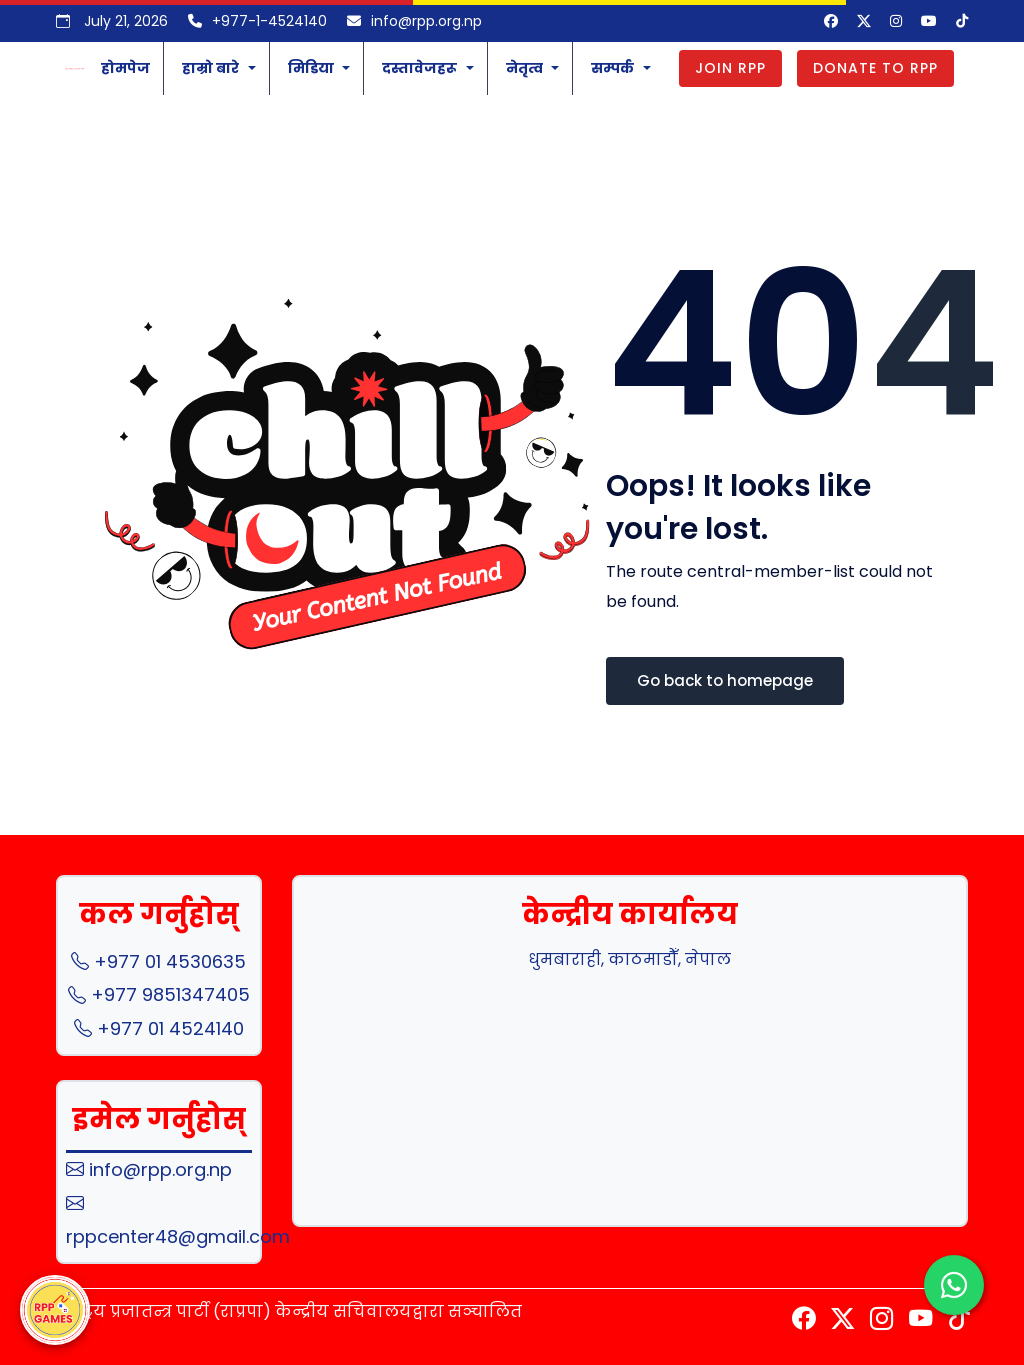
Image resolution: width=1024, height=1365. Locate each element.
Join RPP (730, 68)
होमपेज (125, 68)
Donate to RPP (875, 68)
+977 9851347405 (159, 994)
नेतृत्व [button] (524, 68)
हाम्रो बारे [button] (210, 68)
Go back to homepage (725, 680)
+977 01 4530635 (158, 961)
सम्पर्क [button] (612, 68)
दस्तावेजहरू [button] (419, 68)
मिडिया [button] (311, 68)
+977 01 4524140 (159, 1028)
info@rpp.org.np (149, 1169)
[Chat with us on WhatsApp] (954, 1286)
